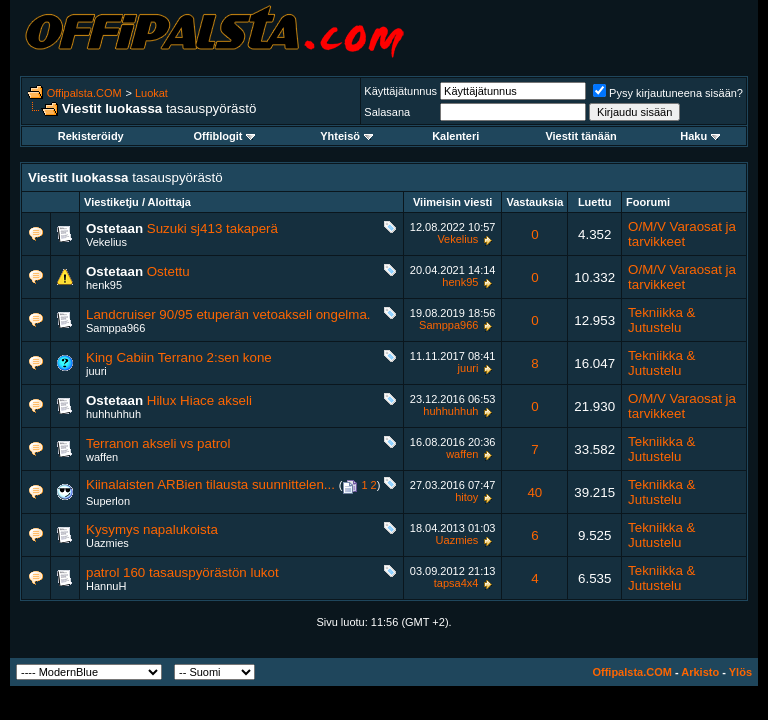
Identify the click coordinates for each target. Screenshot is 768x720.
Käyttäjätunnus (400, 91)
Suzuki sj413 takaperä (212, 228)
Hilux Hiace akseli (199, 400)
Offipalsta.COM (84, 93)
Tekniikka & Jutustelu (661, 320)
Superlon (108, 501)
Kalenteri (455, 136)
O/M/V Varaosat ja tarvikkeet (682, 234)
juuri (96, 371)
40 (534, 492)
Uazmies (107, 543)
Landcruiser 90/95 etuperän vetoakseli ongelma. (228, 314)
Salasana (387, 112)
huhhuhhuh (113, 414)
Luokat (151, 93)
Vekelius (106, 242)
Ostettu (168, 271)
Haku (700, 136)
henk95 (104, 285)
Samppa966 (115, 328)
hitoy (466, 497)
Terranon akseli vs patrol (158, 443)
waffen (102, 457)
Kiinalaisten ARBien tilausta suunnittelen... (210, 484)
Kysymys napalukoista (152, 529)
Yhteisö (346, 136)
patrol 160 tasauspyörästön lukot (182, 572)
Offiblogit (225, 136)
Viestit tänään (580, 136)
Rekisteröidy (91, 136)
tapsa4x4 (456, 583)
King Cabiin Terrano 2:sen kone (179, 357)
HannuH (106, 586)
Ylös (740, 672)
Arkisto (700, 672)
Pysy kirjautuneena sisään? (668, 93)
